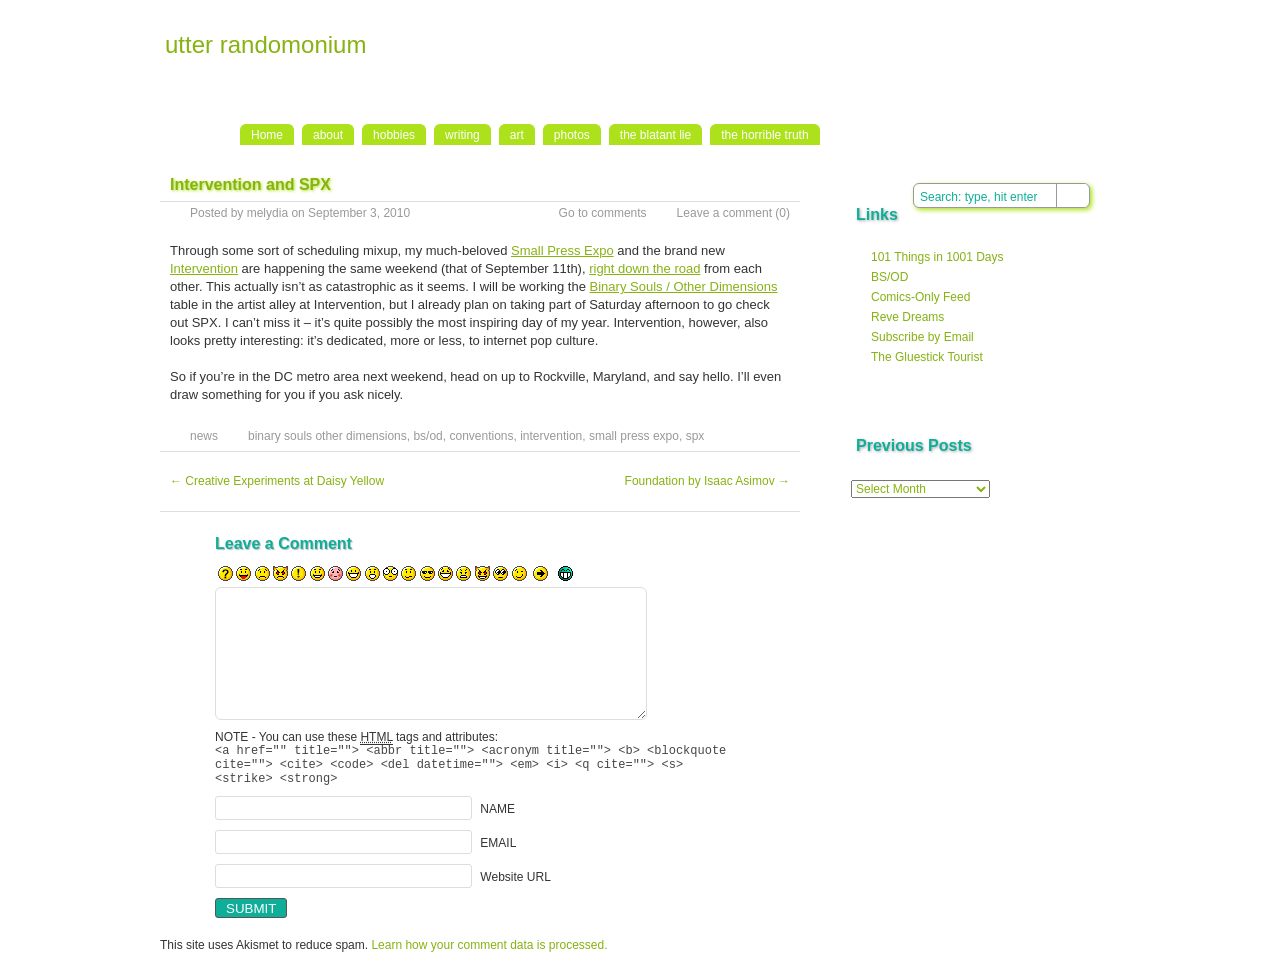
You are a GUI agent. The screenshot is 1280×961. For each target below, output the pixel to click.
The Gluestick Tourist (927, 357)
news (204, 436)
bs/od (427, 436)
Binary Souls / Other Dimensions (684, 286)
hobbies (394, 135)
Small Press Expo (562, 250)
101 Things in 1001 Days (937, 257)
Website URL (515, 886)
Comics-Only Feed (920, 297)
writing (462, 135)
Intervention (204, 268)
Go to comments (603, 213)
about (328, 135)
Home (267, 135)
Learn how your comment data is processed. (489, 954)
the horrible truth (764, 135)
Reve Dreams (907, 317)
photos (572, 135)
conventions (481, 436)
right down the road (644, 268)
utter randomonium (265, 44)
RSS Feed (1052, 21)
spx (695, 436)
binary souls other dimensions (327, 436)
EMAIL (498, 852)
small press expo (634, 436)
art (517, 135)
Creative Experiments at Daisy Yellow (277, 481)
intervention (551, 436)
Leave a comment (724, 213)
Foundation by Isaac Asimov (707, 481)
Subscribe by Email (922, 337)
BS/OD (889, 277)
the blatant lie (655, 135)
